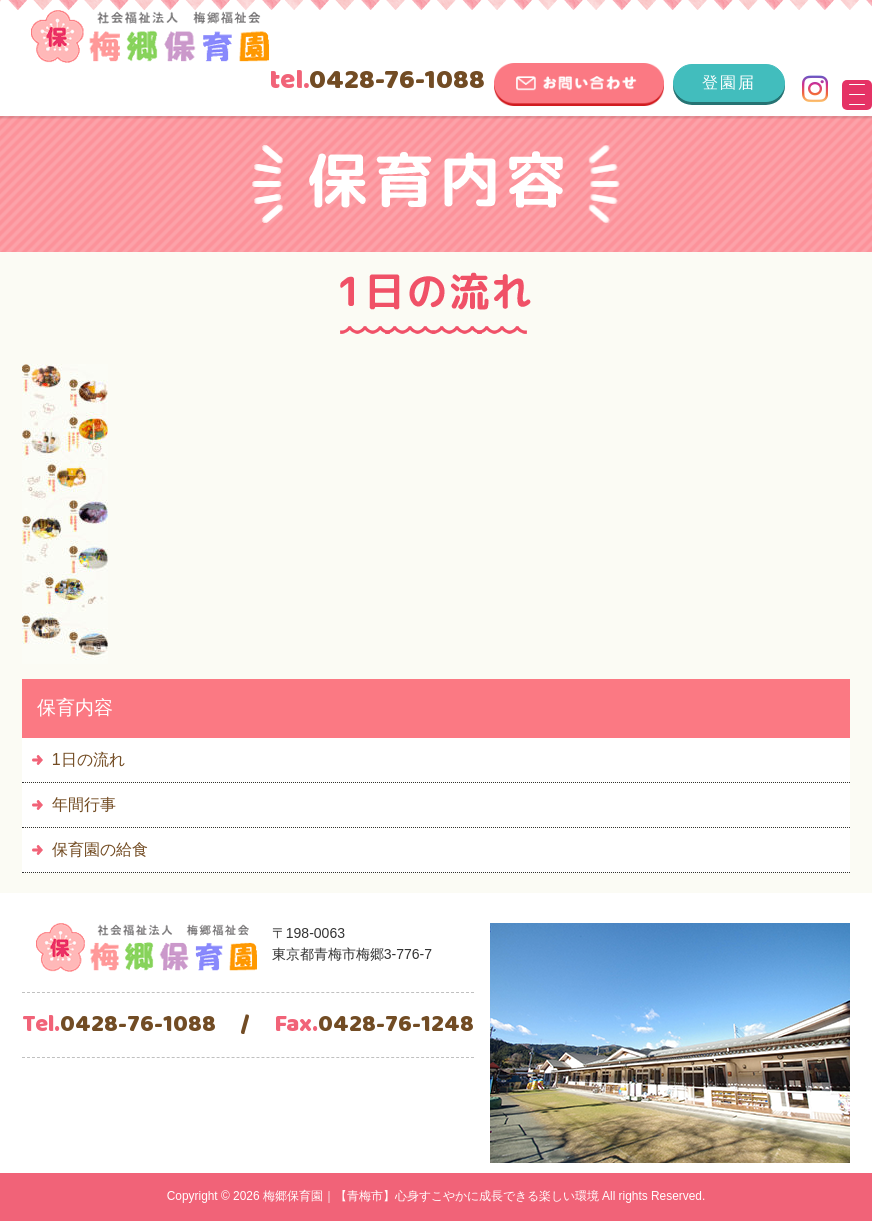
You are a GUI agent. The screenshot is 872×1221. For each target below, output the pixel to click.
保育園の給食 (100, 849)
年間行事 (84, 804)
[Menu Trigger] (857, 95)
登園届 (729, 82)
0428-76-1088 (377, 81)
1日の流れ (88, 759)
